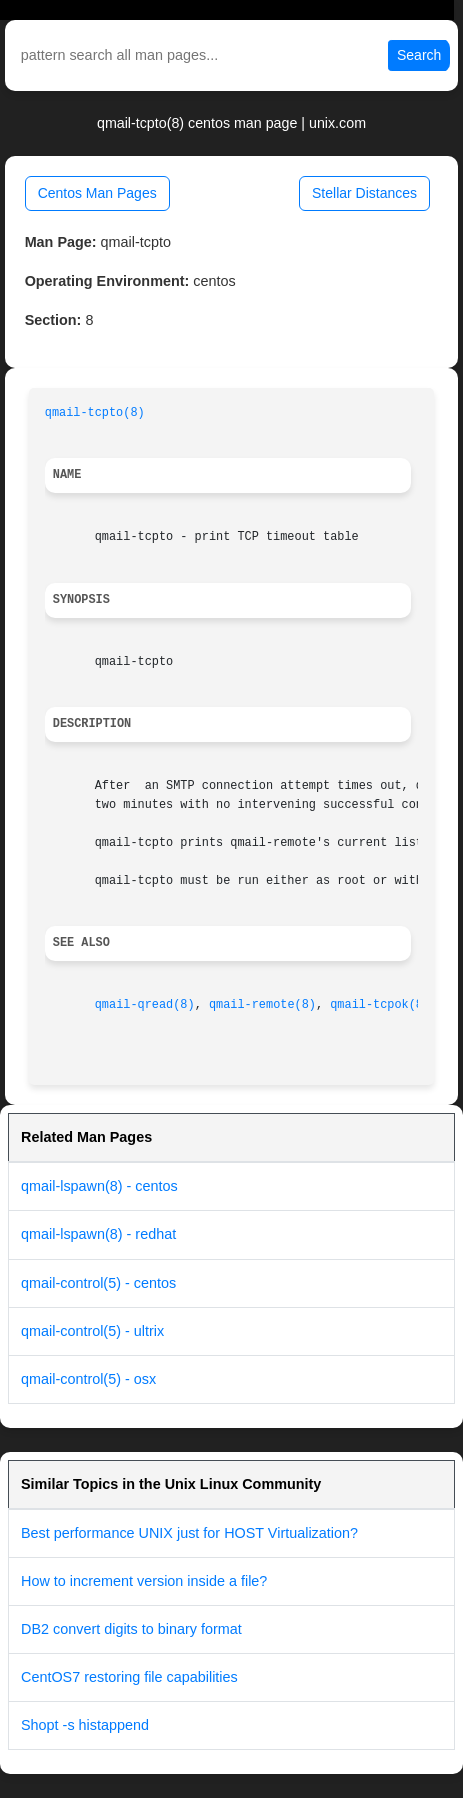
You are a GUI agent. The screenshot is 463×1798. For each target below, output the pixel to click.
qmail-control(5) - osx (88, 1379)
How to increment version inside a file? (144, 1581)
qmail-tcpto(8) (95, 413)
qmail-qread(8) (145, 1005)
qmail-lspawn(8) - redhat (98, 1234)
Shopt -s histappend (85, 1725)
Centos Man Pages (97, 193)
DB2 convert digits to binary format (131, 1629)
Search (419, 55)
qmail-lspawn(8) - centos (99, 1186)
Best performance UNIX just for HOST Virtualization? (189, 1533)
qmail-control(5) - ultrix (92, 1331)
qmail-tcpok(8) (380, 1005)
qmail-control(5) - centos (98, 1283)
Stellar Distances (364, 193)
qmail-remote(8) (262, 1005)
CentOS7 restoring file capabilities (129, 1677)
